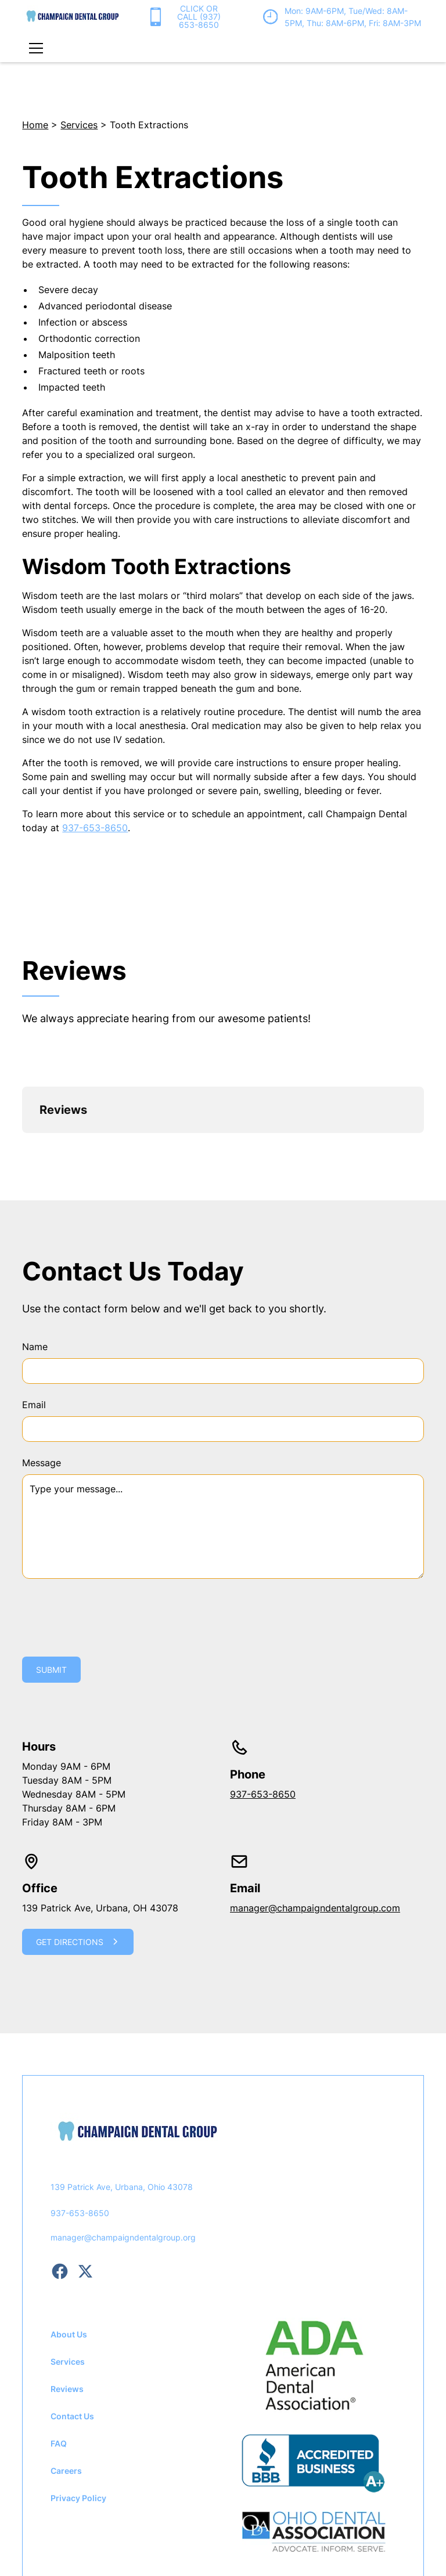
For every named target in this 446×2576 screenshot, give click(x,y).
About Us (69, 2258)
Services (79, 125)
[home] (72, 17)
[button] (33, 48)
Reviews (67, 2312)
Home (35, 125)
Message (41, 1386)
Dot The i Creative (281, 2528)
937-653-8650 (95, 828)
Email (34, 1328)
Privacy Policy (78, 2421)
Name (35, 1270)
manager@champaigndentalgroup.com (315, 1831)
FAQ (59, 2367)
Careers (66, 2394)
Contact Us (72, 2339)
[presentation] (110, 1538)
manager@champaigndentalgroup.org (123, 2161)
